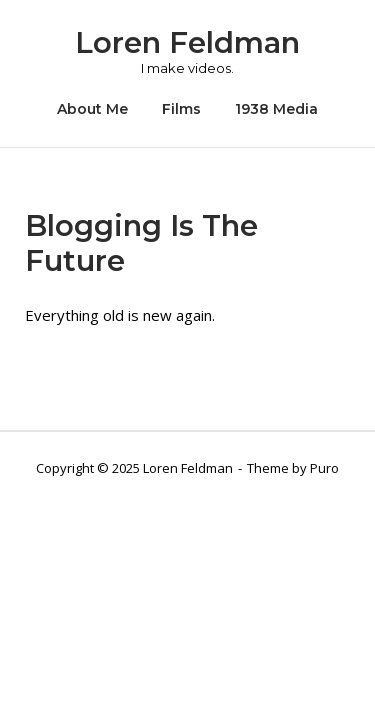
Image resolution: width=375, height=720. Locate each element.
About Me (92, 109)
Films (181, 109)
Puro (324, 468)
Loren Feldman (187, 42)
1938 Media (276, 109)
